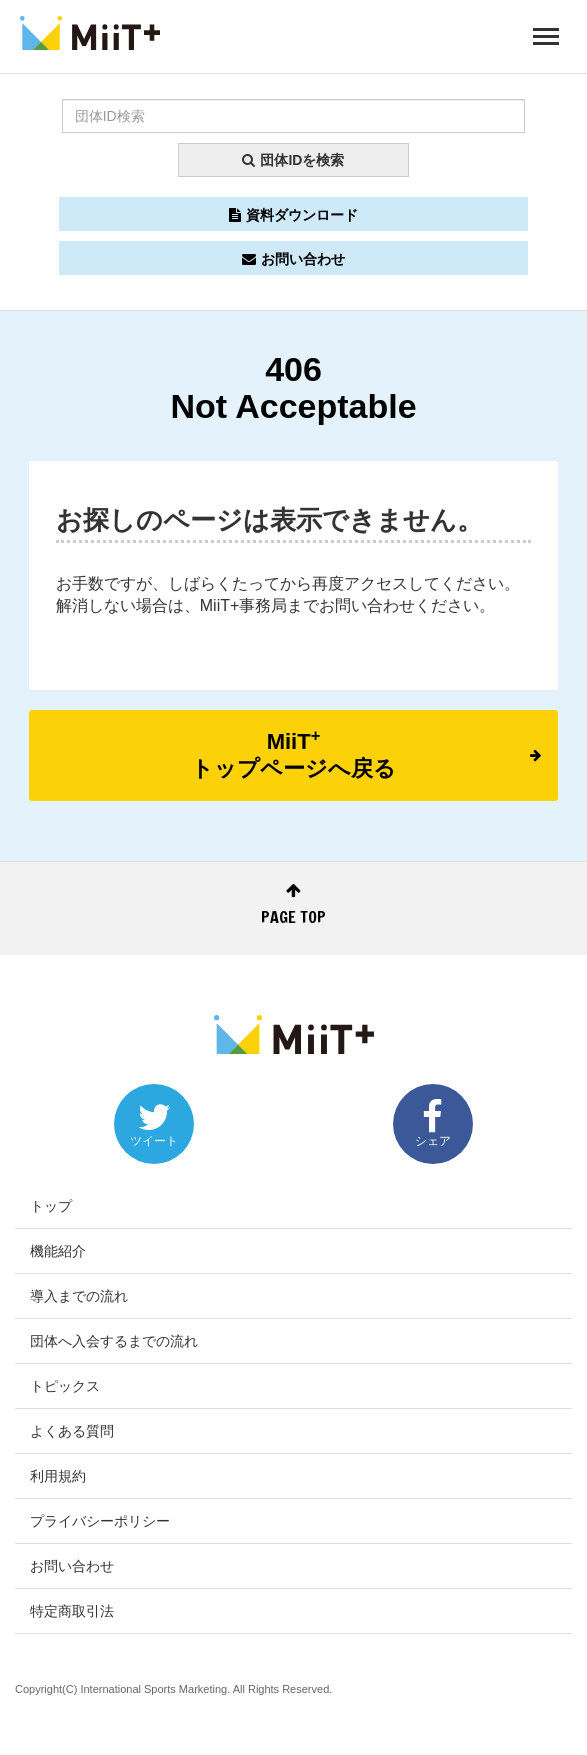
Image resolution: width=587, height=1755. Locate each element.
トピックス (65, 1386)
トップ (51, 1206)
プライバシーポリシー (100, 1521)
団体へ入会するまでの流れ (114, 1341)
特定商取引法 (72, 1611)
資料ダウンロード (293, 215)
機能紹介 (58, 1251)
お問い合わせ (293, 259)
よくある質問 (72, 1431)
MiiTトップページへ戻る (366, 753)
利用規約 (58, 1476)
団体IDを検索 (293, 160)
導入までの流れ (79, 1296)
